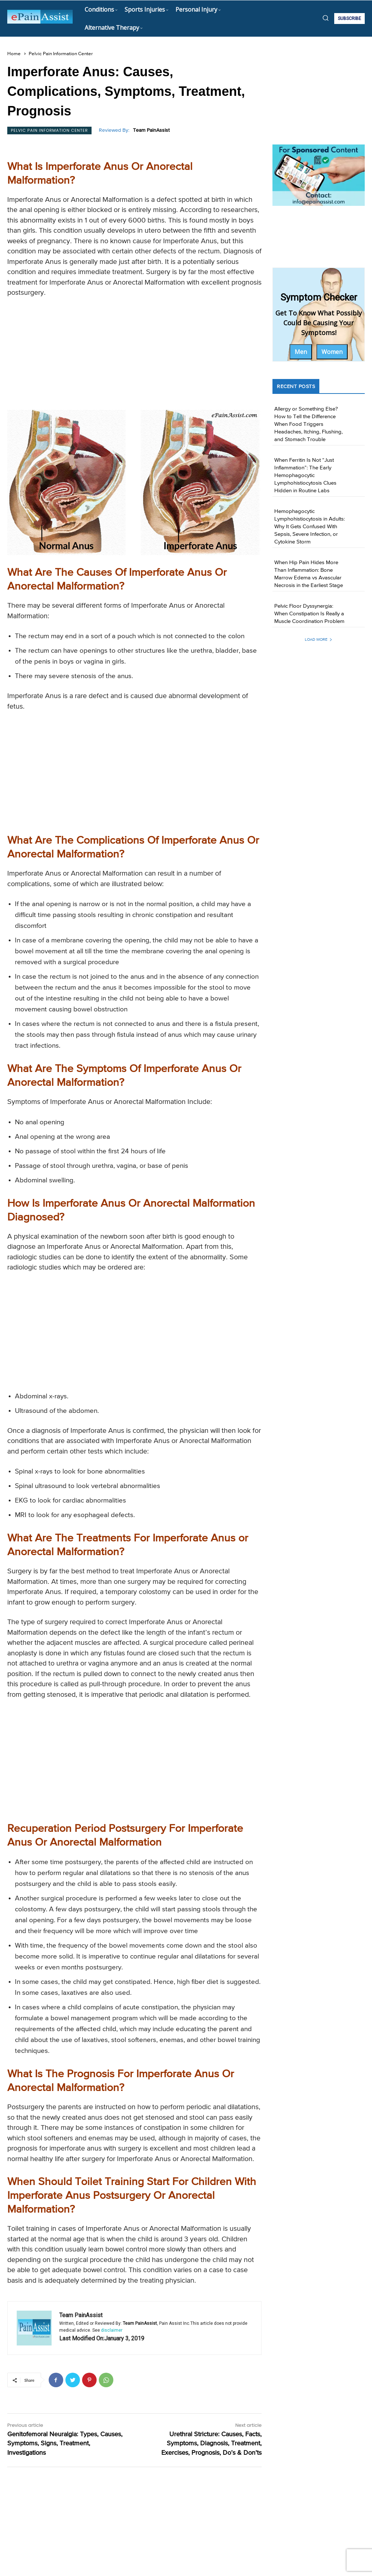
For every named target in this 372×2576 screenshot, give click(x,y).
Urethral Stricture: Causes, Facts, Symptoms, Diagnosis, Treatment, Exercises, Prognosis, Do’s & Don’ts (211, 2443)
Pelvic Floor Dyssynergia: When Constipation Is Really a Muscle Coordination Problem (309, 613)
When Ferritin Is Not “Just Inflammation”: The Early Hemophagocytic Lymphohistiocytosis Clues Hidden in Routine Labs (305, 475)
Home (14, 54)
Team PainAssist (151, 130)
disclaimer (111, 2330)
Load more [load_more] (318, 639)
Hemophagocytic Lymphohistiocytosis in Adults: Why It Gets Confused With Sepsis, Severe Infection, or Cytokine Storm (309, 527)
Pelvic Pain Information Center (61, 54)
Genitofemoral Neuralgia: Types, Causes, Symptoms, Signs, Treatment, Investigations (64, 2443)
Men (301, 352)
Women (332, 352)
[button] (325, 18)
